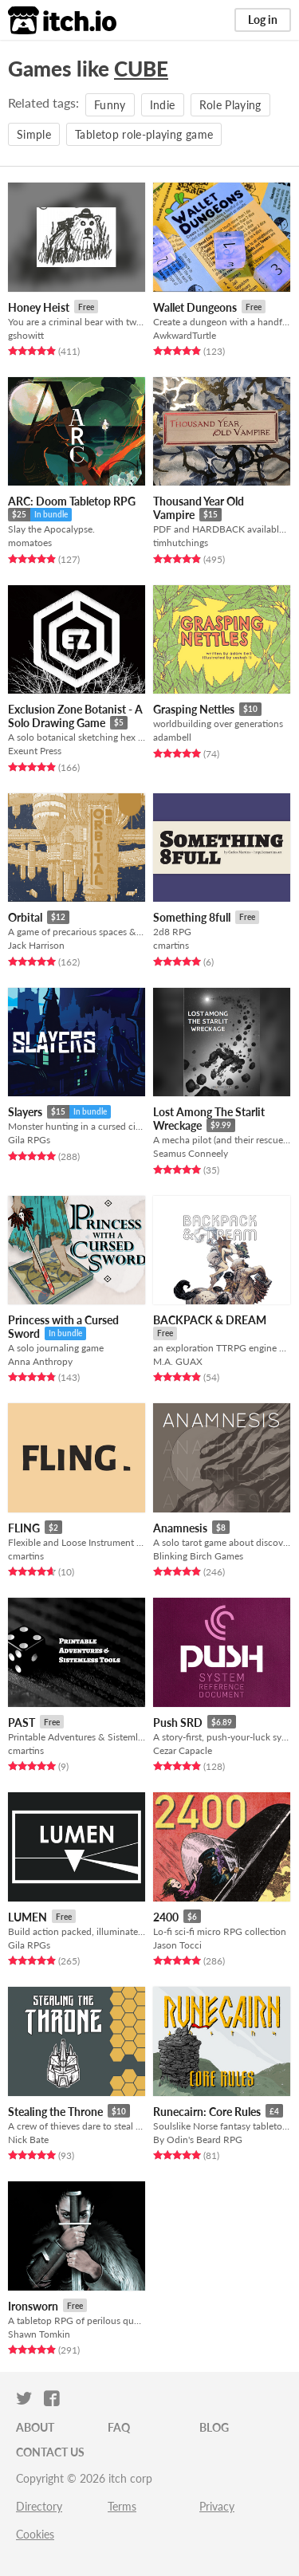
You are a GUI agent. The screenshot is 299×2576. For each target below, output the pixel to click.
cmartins (171, 945)
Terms (122, 2506)
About (35, 2427)
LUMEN (27, 1917)
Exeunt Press (34, 751)
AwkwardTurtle (184, 335)
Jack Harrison (36, 945)
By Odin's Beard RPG (197, 2139)
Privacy (216, 2506)
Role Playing (230, 105)
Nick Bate (28, 2139)
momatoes (30, 543)
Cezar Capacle (182, 1750)
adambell (172, 737)
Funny (110, 105)
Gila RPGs (29, 1140)
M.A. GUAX (178, 1361)
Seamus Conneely (190, 1153)
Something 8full (191, 917)
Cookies (35, 2534)
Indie (162, 105)
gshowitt (26, 335)
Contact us (50, 2452)
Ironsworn (33, 2306)
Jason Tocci (177, 1945)
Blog (214, 2427)
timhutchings (180, 543)
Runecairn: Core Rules (207, 2111)
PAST (21, 1722)
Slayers (25, 1112)
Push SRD (178, 1722)
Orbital (25, 917)
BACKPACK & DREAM (209, 1320)
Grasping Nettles (193, 709)
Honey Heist (38, 307)
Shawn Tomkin (39, 2334)
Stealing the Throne (55, 2111)
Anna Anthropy (40, 1361)
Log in (262, 19)
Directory (39, 2506)
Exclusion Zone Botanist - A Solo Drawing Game (75, 716)
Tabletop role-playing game (144, 134)
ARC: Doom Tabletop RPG (72, 501)
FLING (24, 1528)
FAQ (119, 2427)
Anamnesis (180, 1528)
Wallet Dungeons (195, 307)
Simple (34, 134)
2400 (166, 1917)
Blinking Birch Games (198, 1556)
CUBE (141, 68)
